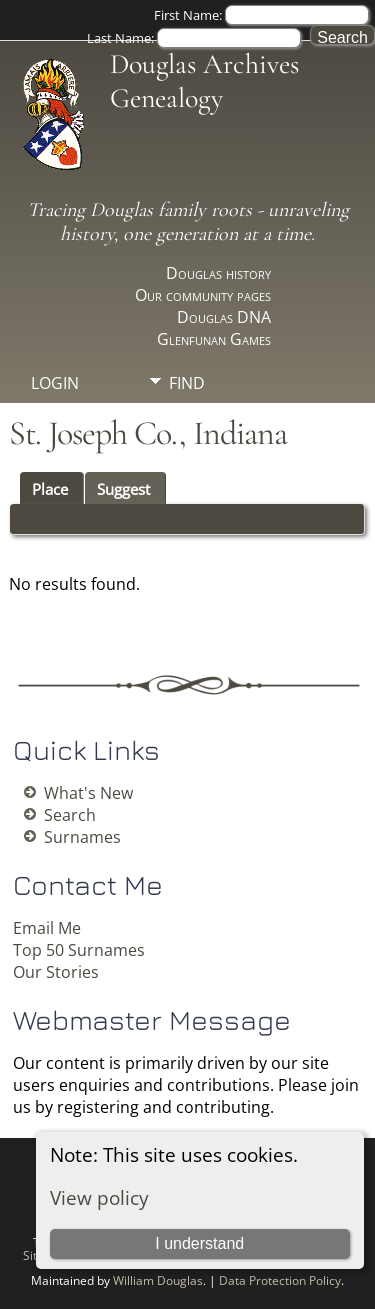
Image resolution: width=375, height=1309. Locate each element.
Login (55, 383)
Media (193, 417)
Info (187, 451)
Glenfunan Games (214, 339)
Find (187, 383)
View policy (99, 1197)
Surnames (82, 837)
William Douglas (158, 1280)
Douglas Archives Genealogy (204, 81)
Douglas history (218, 273)
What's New (88, 793)
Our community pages (203, 295)
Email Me (47, 928)
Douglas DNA (224, 317)
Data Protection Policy (280, 1280)
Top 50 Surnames (79, 950)
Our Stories (56, 972)
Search (70, 815)
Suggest (123, 489)
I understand (199, 1243)
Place (50, 489)
